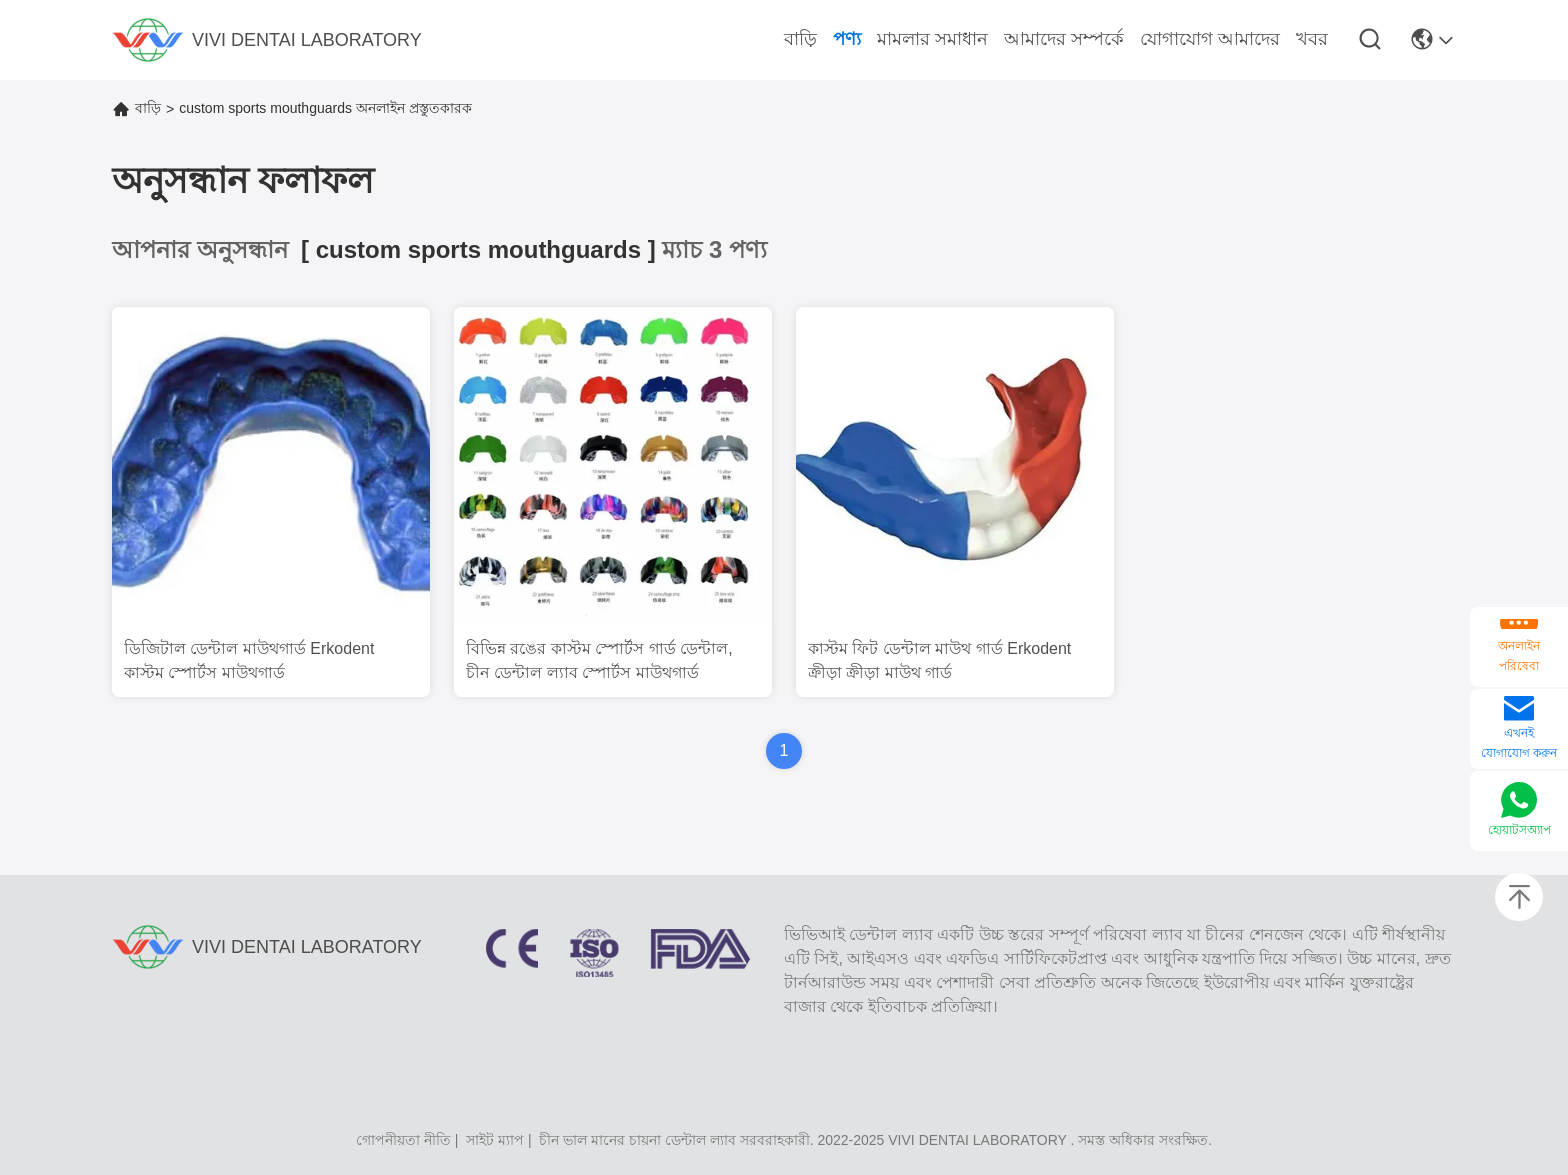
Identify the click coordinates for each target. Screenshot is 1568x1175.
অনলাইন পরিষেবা (1519, 656)
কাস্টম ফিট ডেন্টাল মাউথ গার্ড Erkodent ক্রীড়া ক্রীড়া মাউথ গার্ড (939, 660)
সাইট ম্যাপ (495, 1140)
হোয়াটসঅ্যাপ (1519, 830)
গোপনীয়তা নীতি (403, 1140)
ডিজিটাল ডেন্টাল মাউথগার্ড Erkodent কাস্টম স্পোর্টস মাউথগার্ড (249, 660)
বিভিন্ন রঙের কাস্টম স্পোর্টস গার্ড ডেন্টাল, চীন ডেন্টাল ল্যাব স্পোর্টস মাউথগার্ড (599, 660)
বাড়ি (148, 108)
